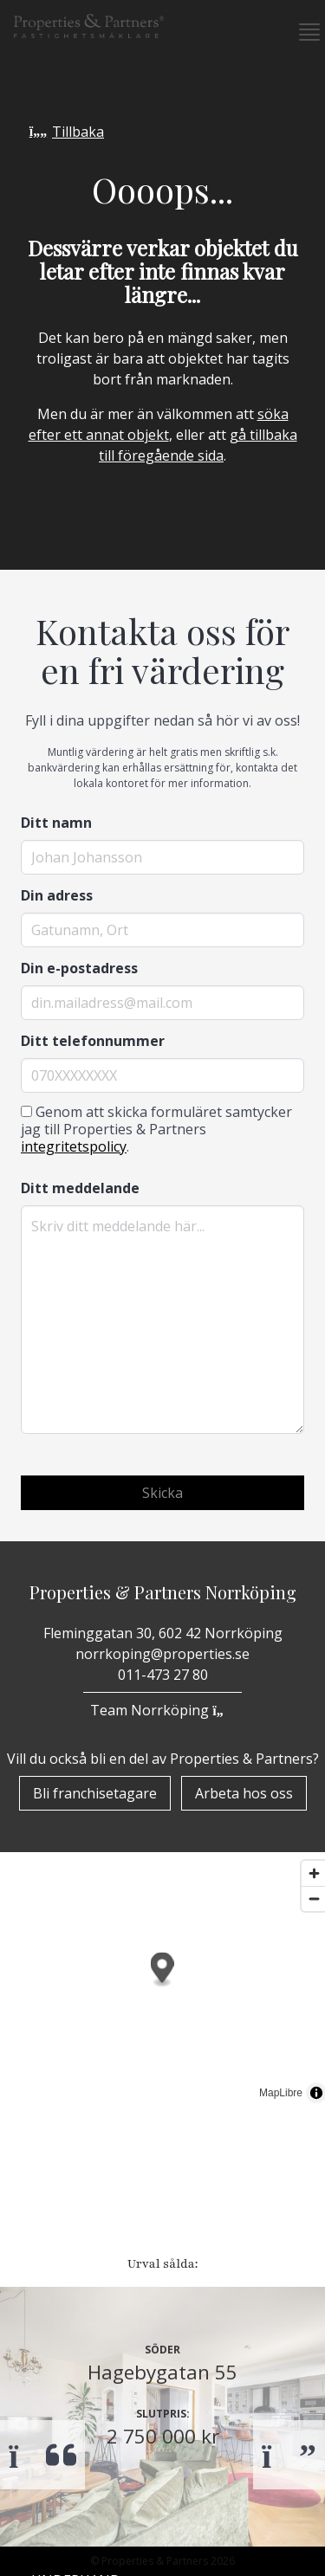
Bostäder (67, 2137)
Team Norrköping (162, 1710)
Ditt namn (56, 822)
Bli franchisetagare (103, 2561)
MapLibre (280, 2093)
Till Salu (74, 2172)
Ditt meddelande (80, 1188)
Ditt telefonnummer (93, 1040)
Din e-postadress (79, 968)
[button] (302, 32)
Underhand (75, 2211)
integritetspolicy (74, 1146)
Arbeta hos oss (244, 1793)
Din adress (57, 895)
